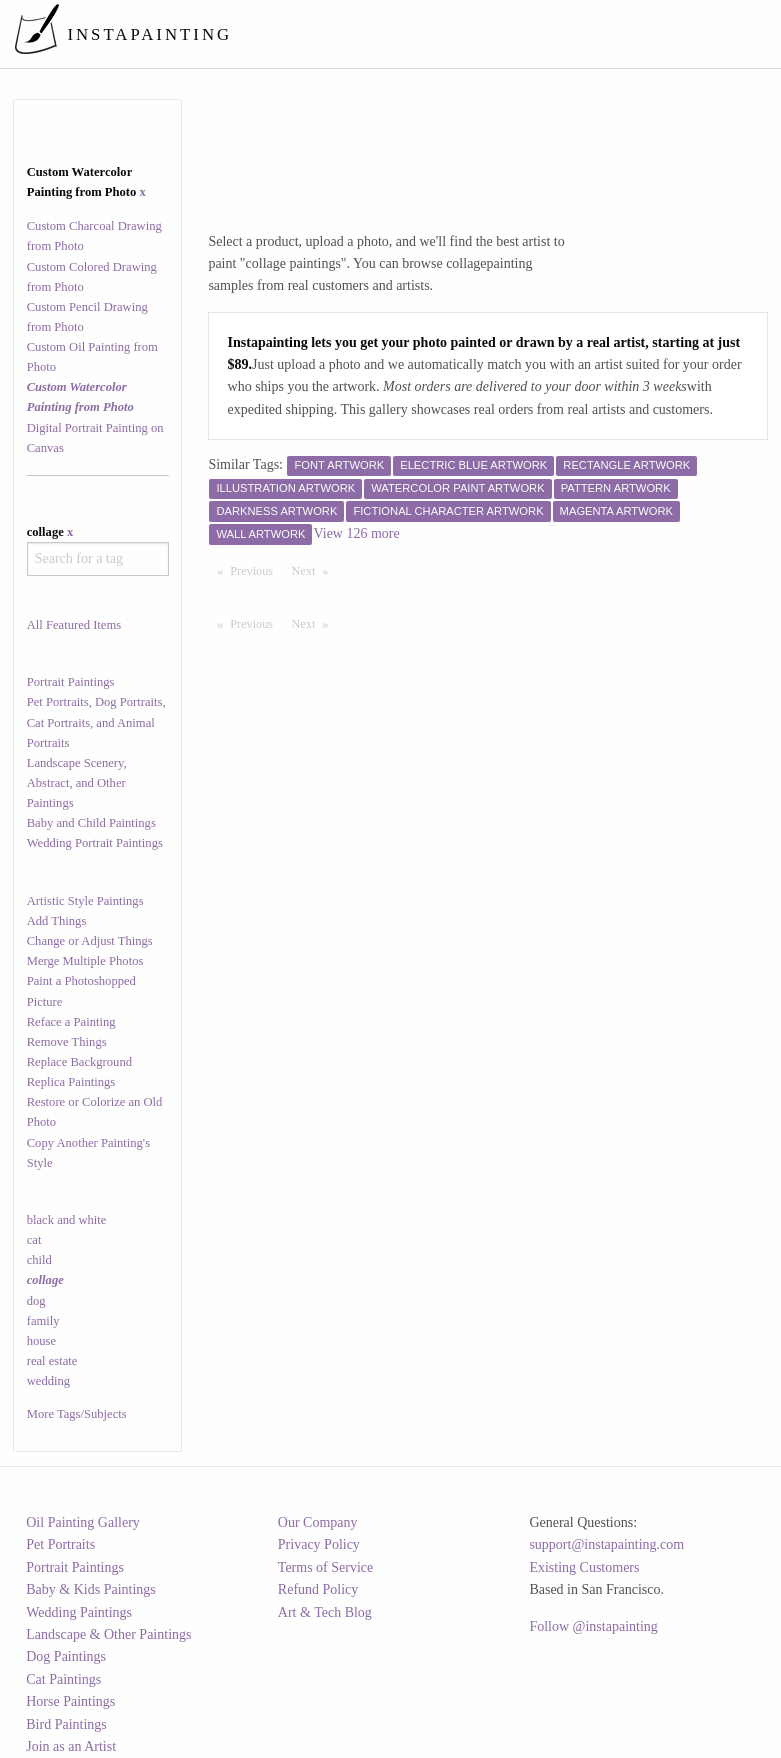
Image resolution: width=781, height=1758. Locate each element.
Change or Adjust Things (90, 941)
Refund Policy (318, 1589)
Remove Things (67, 1042)
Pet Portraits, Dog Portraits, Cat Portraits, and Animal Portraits (96, 722)
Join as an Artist (71, 1746)
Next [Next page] (315, 570)
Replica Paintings (71, 1082)
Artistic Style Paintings (85, 901)
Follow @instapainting (593, 1626)
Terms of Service (325, 1567)
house (41, 1341)
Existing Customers (584, 1567)
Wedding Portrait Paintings (95, 843)
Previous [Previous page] (256, 570)
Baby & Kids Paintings (91, 1589)
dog (36, 1301)
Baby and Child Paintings (91, 823)
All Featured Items (74, 625)
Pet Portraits (60, 1544)
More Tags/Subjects (77, 1414)
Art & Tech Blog (325, 1612)
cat (34, 1240)
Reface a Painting (71, 1022)
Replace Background (79, 1062)
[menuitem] (398, 34)
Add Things (57, 921)
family (43, 1321)
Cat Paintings (63, 1679)
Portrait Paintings (71, 682)
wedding (48, 1381)
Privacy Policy (319, 1544)
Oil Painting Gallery (83, 1522)
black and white (67, 1220)
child (39, 1260)
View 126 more (356, 533)
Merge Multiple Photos (85, 961)
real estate (52, 1361)
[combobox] (98, 559)
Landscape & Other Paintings (108, 1634)
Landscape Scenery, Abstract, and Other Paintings (77, 783)
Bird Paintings (66, 1724)
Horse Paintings (70, 1701)
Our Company (318, 1522)
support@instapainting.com (606, 1544)
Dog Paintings (66, 1656)
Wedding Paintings (79, 1612)
